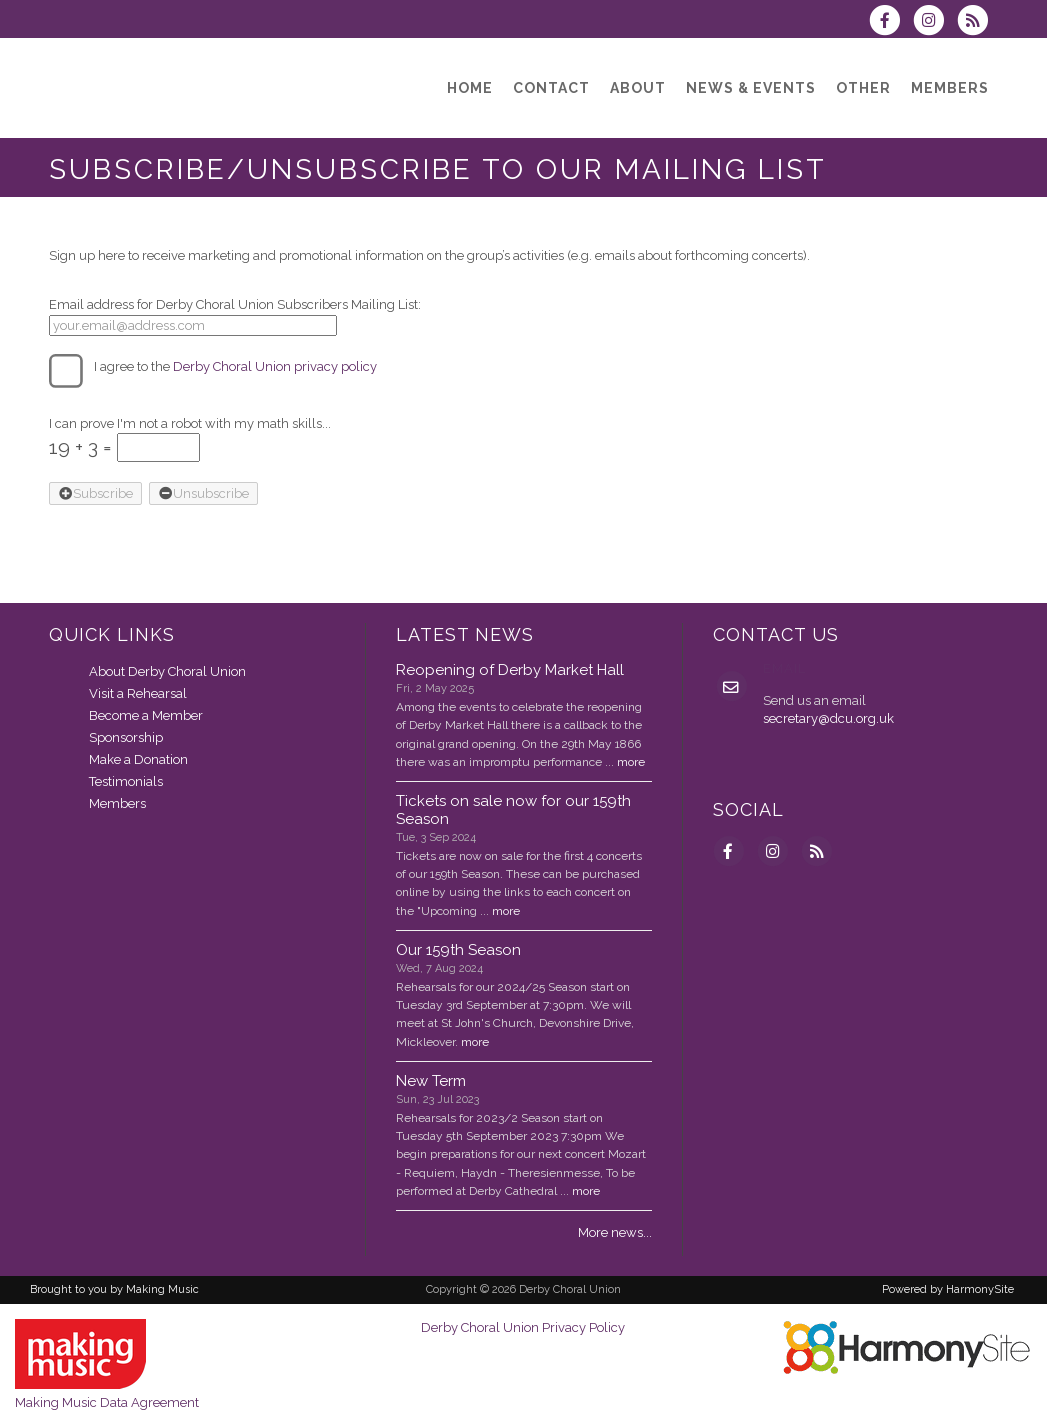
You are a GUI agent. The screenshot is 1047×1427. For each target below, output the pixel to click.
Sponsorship (126, 737)
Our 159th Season (458, 950)
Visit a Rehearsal (138, 693)
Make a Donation (138, 759)
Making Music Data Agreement (107, 1402)
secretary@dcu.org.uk (828, 718)
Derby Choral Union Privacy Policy (523, 1327)
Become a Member (146, 715)
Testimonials (126, 781)
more (631, 762)
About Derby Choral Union (167, 671)
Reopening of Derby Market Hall (510, 670)
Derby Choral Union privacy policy (275, 366)
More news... (615, 1232)
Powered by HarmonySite (948, 1289)
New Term (431, 1081)
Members (117, 803)
